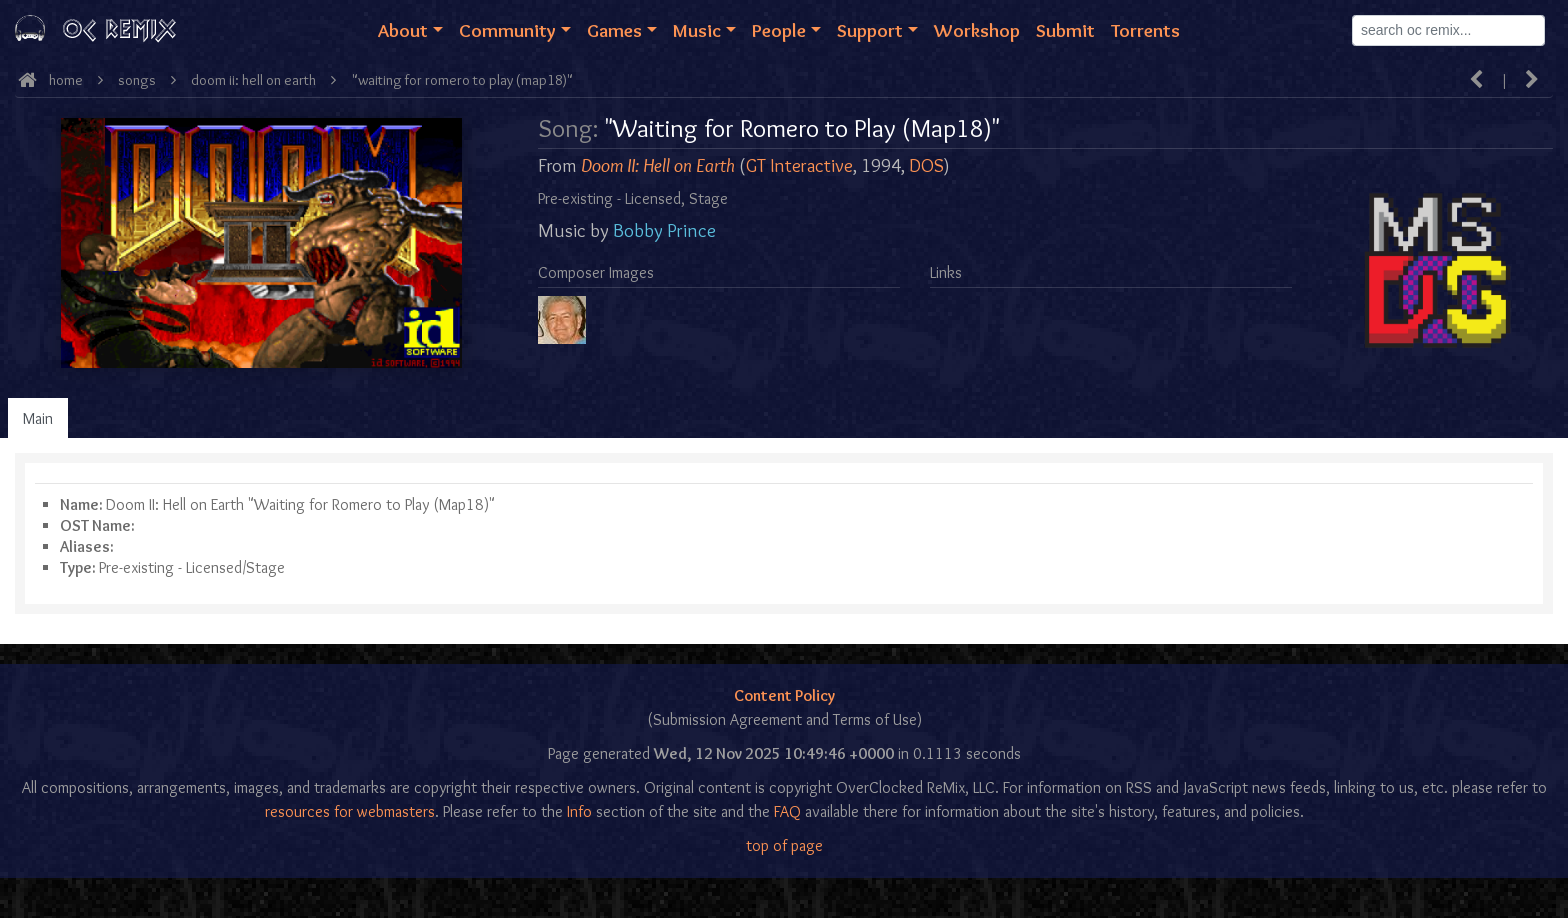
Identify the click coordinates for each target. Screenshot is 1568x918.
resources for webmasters (350, 811)
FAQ (787, 811)
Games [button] (614, 30)
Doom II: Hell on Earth (253, 80)
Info (579, 811)
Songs (137, 80)
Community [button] (507, 30)
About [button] (403, 30)
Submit (1065, 30)
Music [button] (697, 30)
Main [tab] (38, 418)
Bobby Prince (664, 230)
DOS (926, 165)
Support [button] (870, 30)
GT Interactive (799, 165)
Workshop (977, 30)
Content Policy (784, 695)
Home (66, 80)
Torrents (1145, 30)
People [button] (779, 30)
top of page (784, 845)
